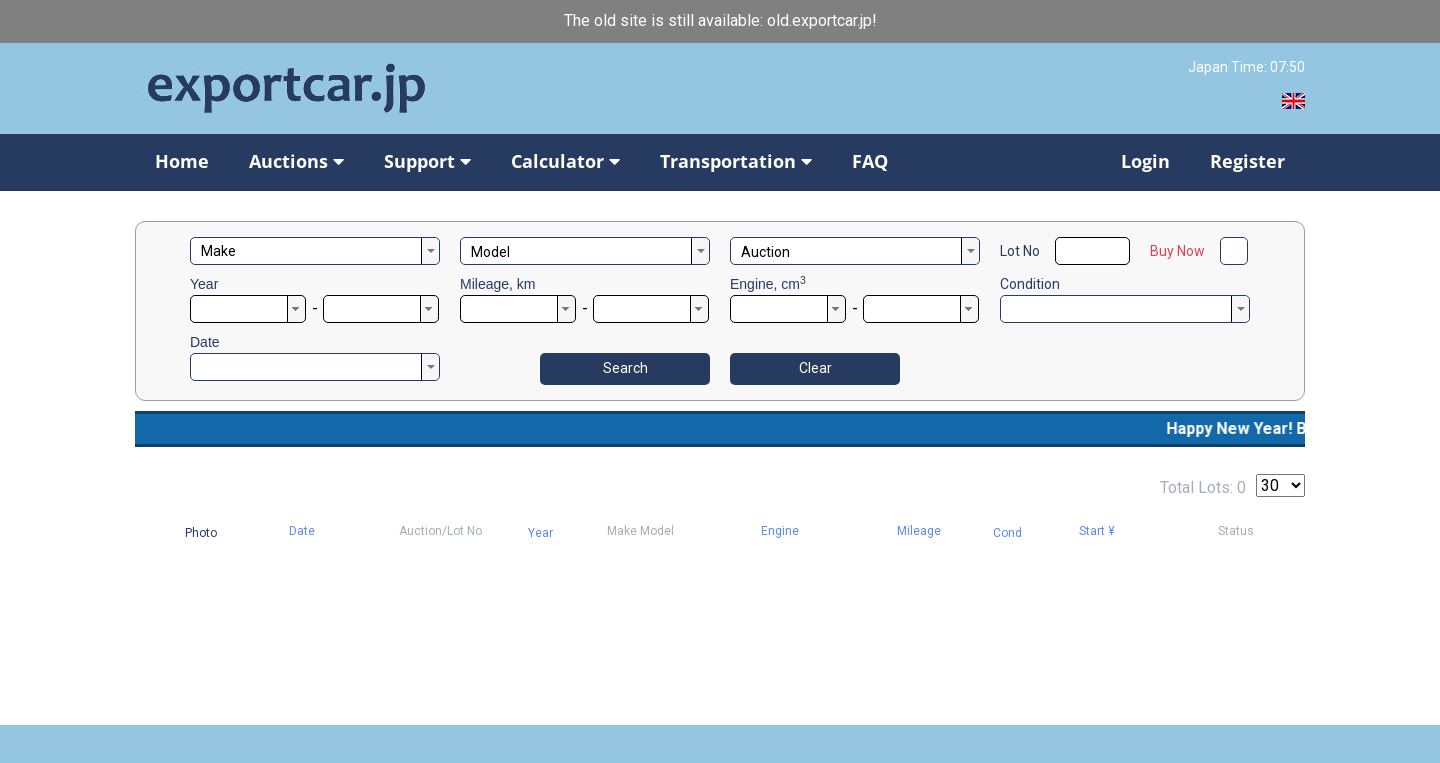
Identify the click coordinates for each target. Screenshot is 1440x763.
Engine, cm (768, 283)
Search (625, 368)
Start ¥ (1097, 531)
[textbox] (315, 251)
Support (427, 161)
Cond (1007, 533)
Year (204, 284)
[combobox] (315, 251)
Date (205, 342)
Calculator (565, 161)
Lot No (1020, 251)
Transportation (736, 161)
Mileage (919, 531)
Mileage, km (497, 284)
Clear (815, 368)
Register (1247, 161)
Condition (1030, 284)
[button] (296, 309)
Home (182, 161)
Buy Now (1177, 251)
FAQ (870, 161)
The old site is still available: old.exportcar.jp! (720, 20)
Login (1145, 161)
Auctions (296, 161)
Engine (780, 531)
